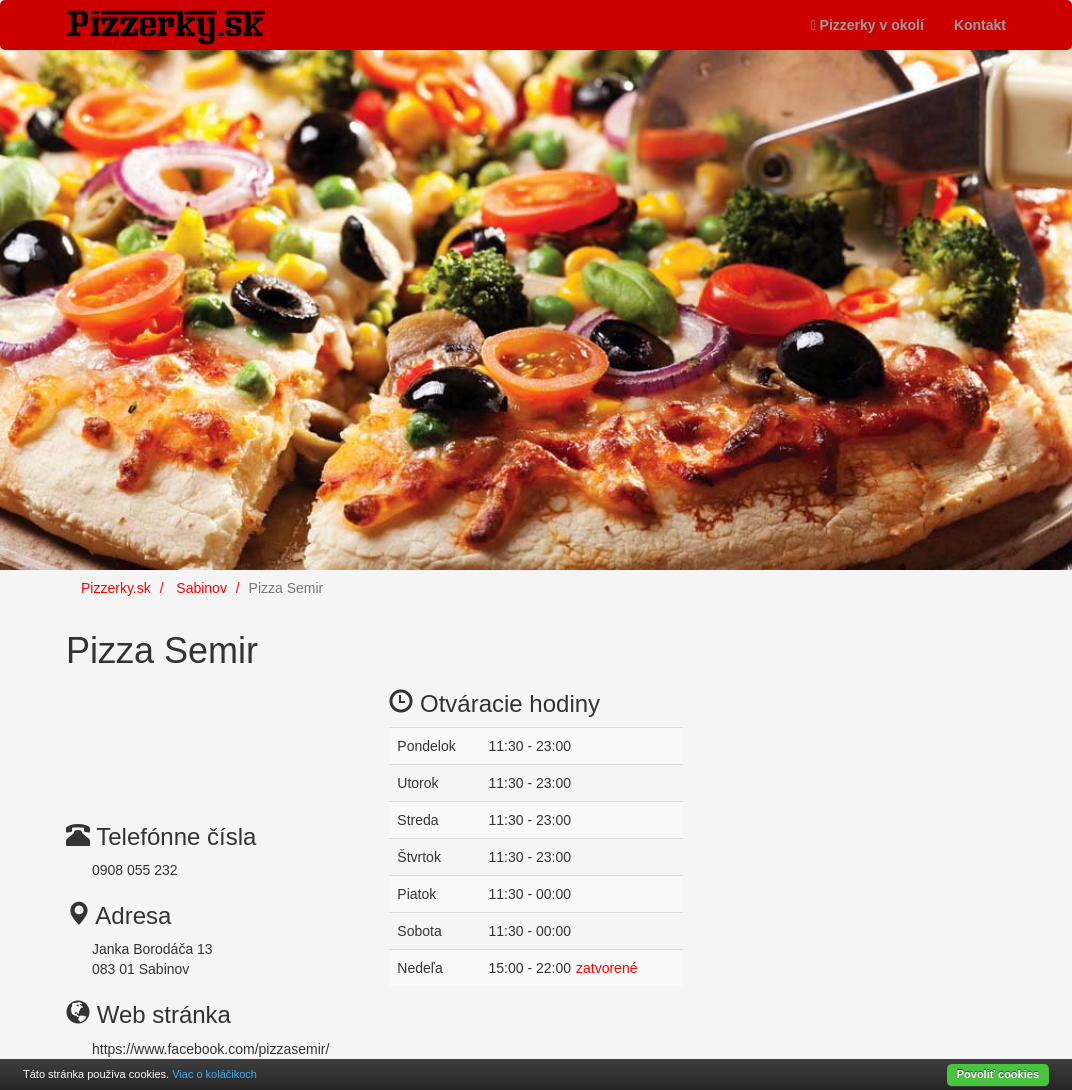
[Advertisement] (226, 731)
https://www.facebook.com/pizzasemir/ (210, 1049)
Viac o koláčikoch (214, 1074)
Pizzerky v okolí (867, 25)
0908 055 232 (135, 870)
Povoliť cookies (998, 1074)
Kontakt (980, 25)
